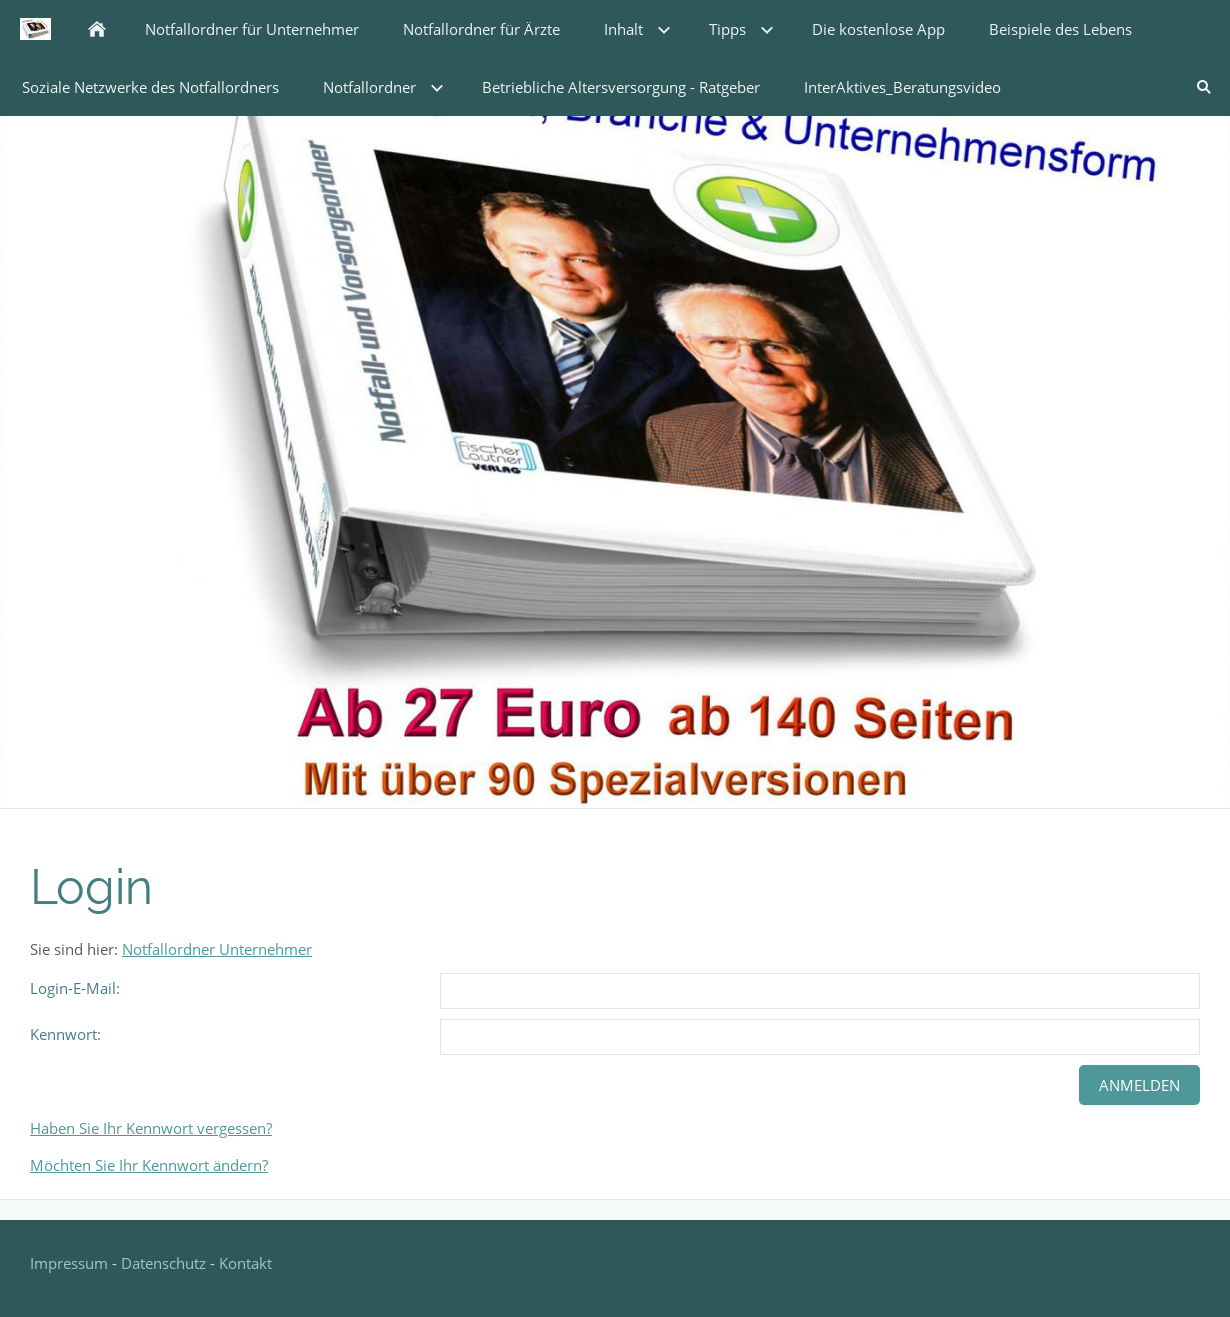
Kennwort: (65, 1034)
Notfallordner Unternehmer (217, 949)
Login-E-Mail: (75, 988)
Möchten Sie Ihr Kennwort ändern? (149, 1165)
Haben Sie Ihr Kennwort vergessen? (151, 1128)
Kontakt (245, 1263)
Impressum (71, 1263)
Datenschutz (163, 1263)
